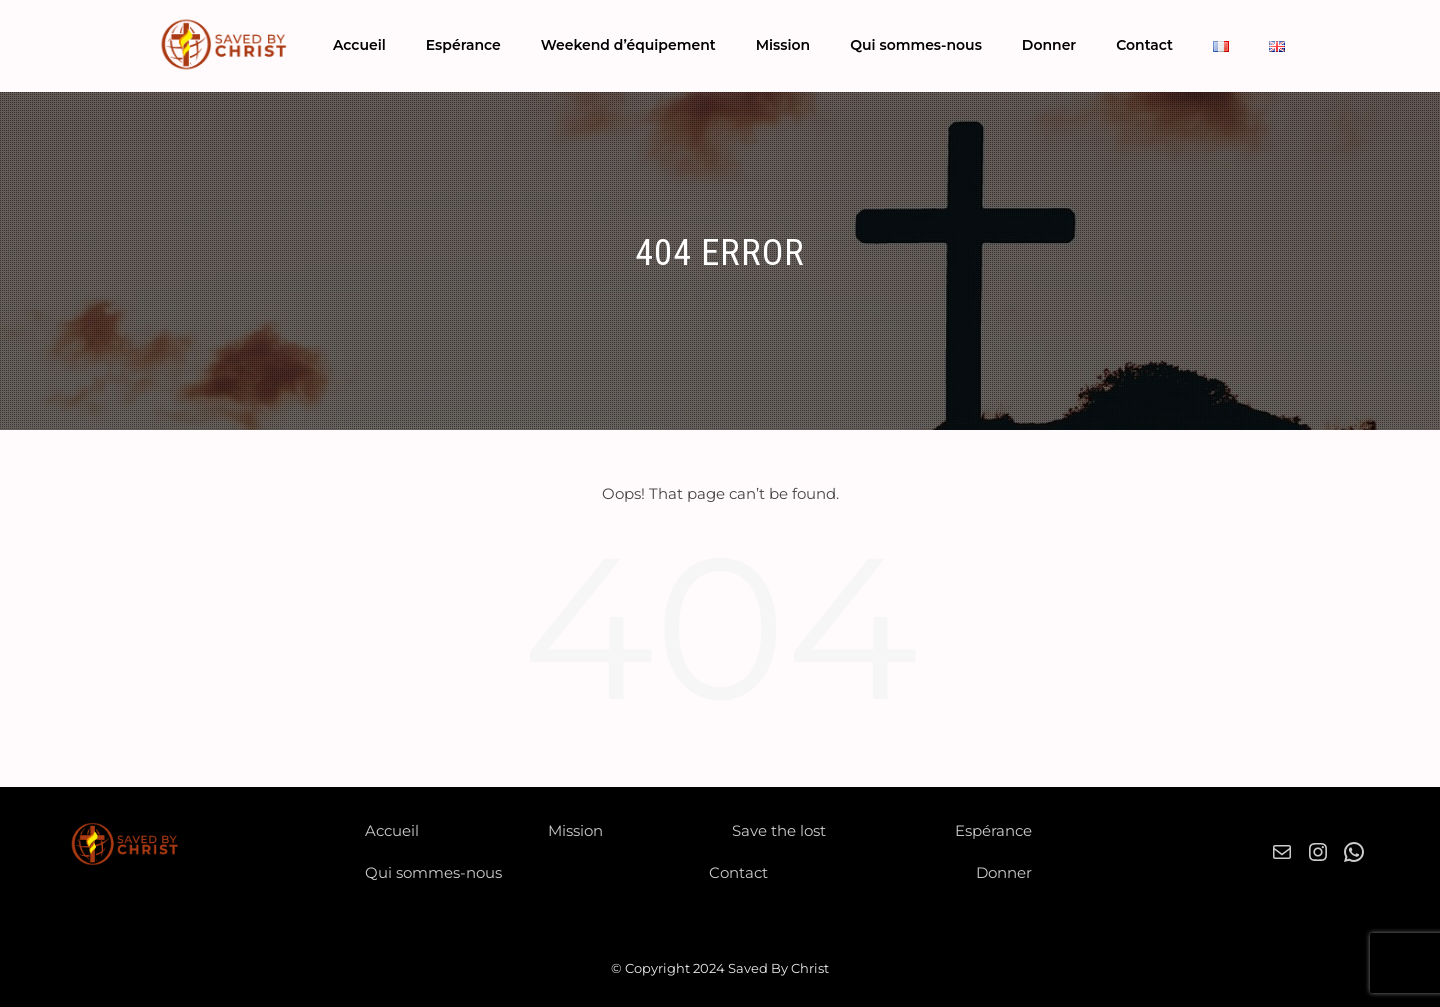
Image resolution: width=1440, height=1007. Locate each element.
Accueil (359, 45)
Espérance (463, 45)
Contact (1144, 45)
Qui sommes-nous (916, 45)
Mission (783, 45)
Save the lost (779, 830)
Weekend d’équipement (628, 45)
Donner (1049, 45)
